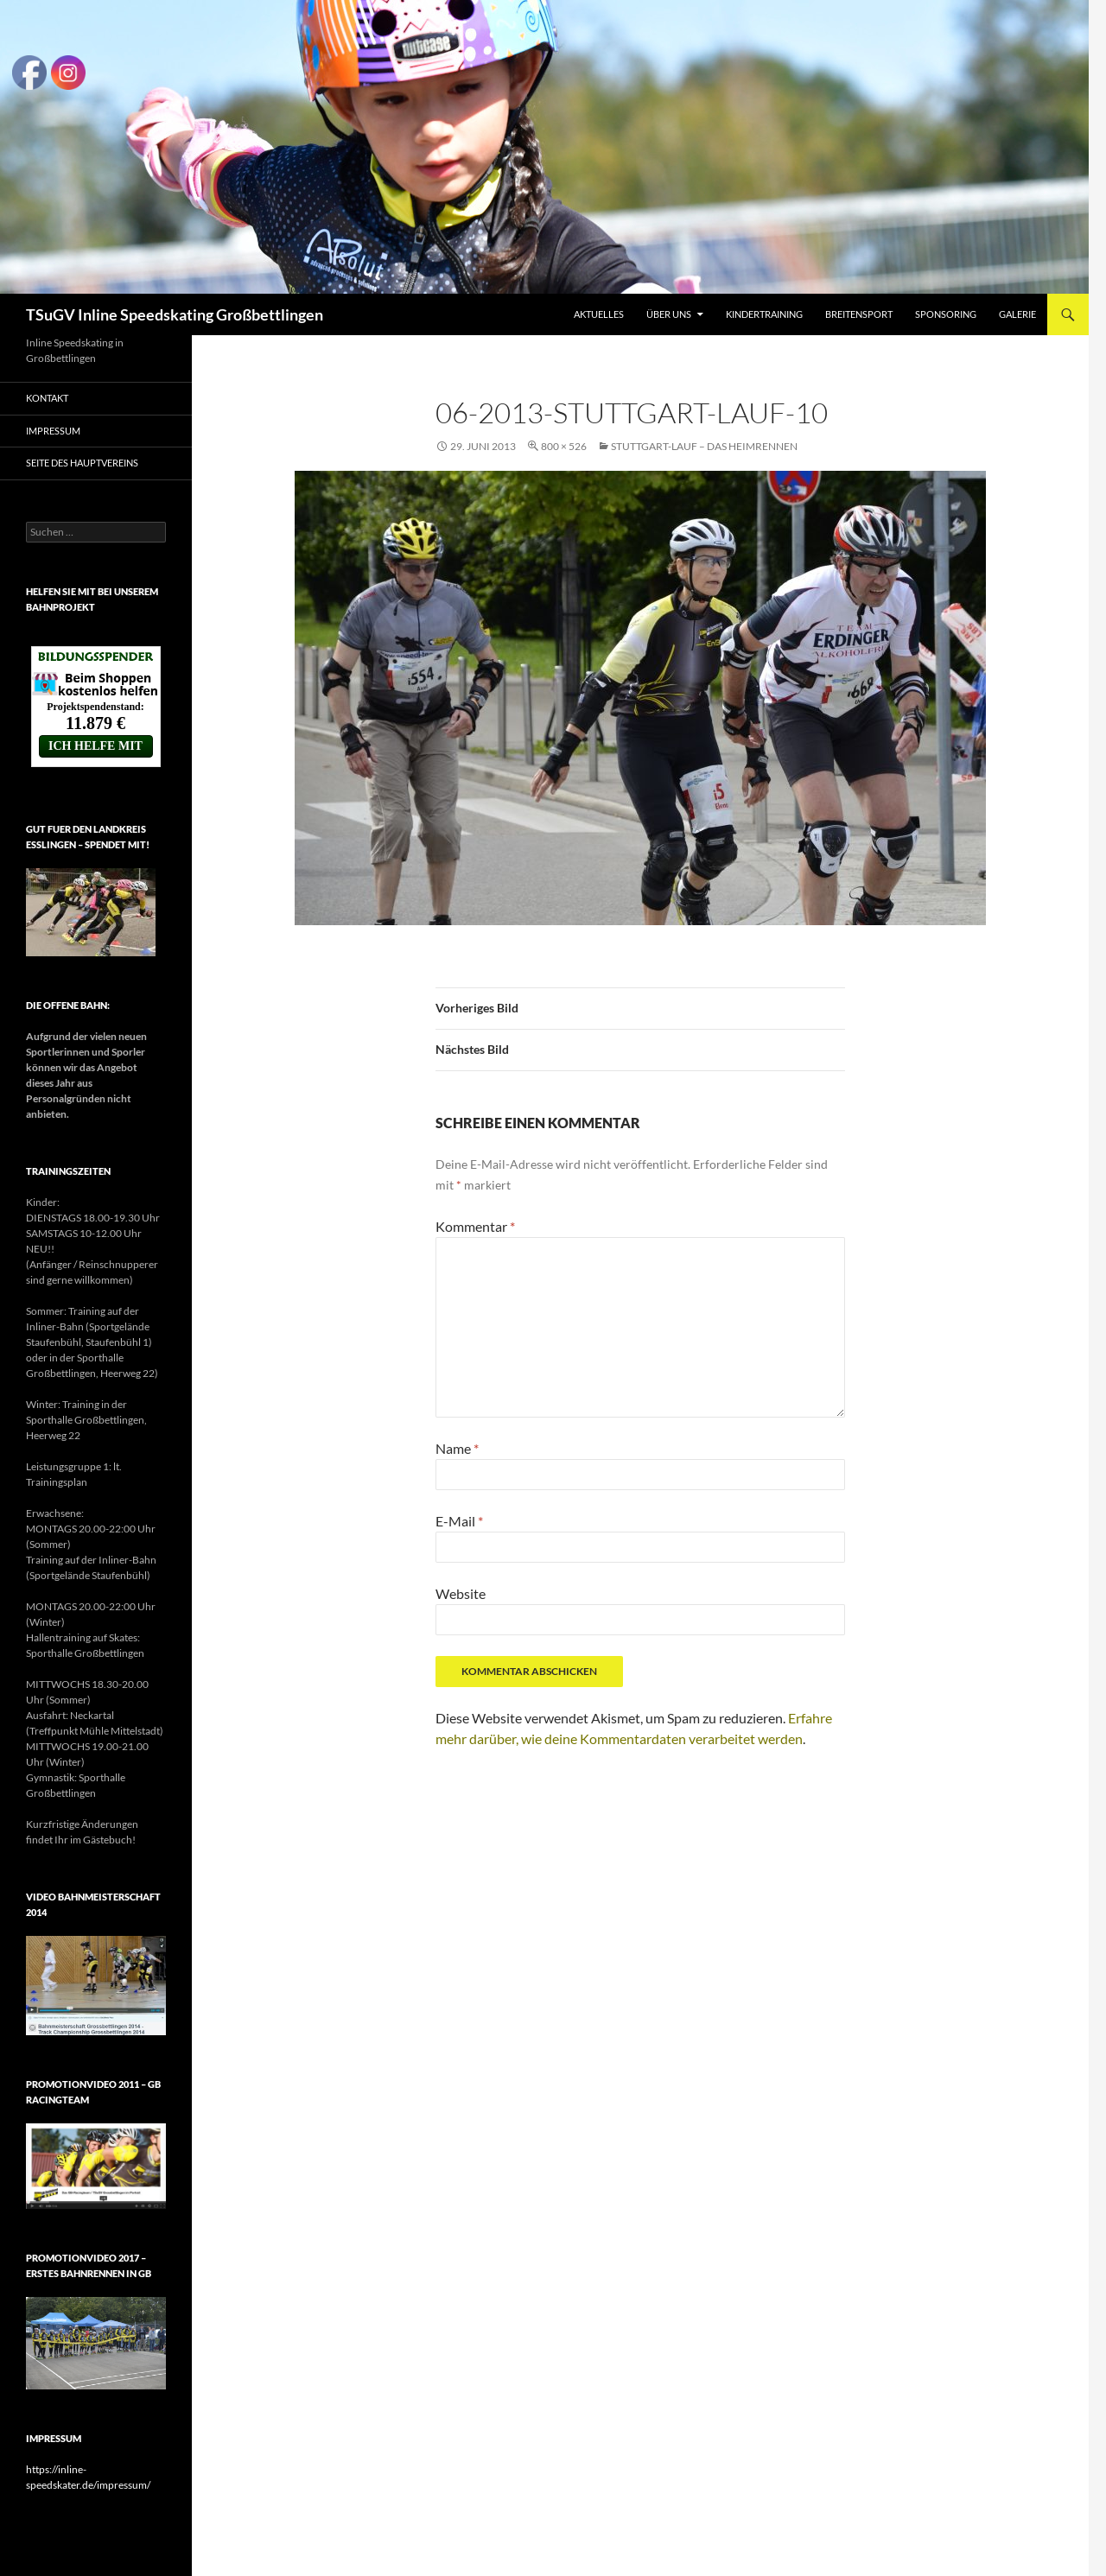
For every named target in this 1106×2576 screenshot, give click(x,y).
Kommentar (475, 1226)
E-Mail (459, 1521)
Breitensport (859, 314)
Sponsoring (945, 314)
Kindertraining (764, 314)
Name (457, 1448)
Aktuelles (599, 314)
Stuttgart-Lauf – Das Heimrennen (704, 446)
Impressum (53, 430)
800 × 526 (564, 446)
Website (460, 1593)
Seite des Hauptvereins (82, 462)
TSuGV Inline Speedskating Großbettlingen (174, 314)
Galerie (1017, 314)
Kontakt (47, 397)
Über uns (668, 314)
